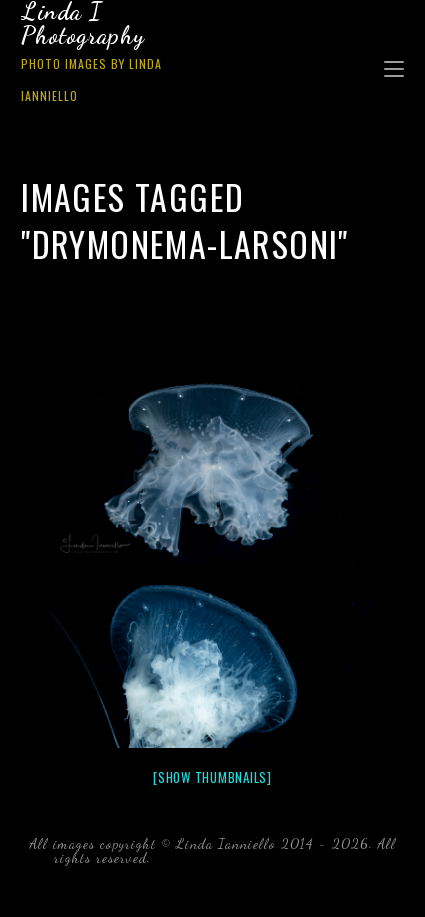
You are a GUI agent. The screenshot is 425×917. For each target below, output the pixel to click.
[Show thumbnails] (212, 777)
